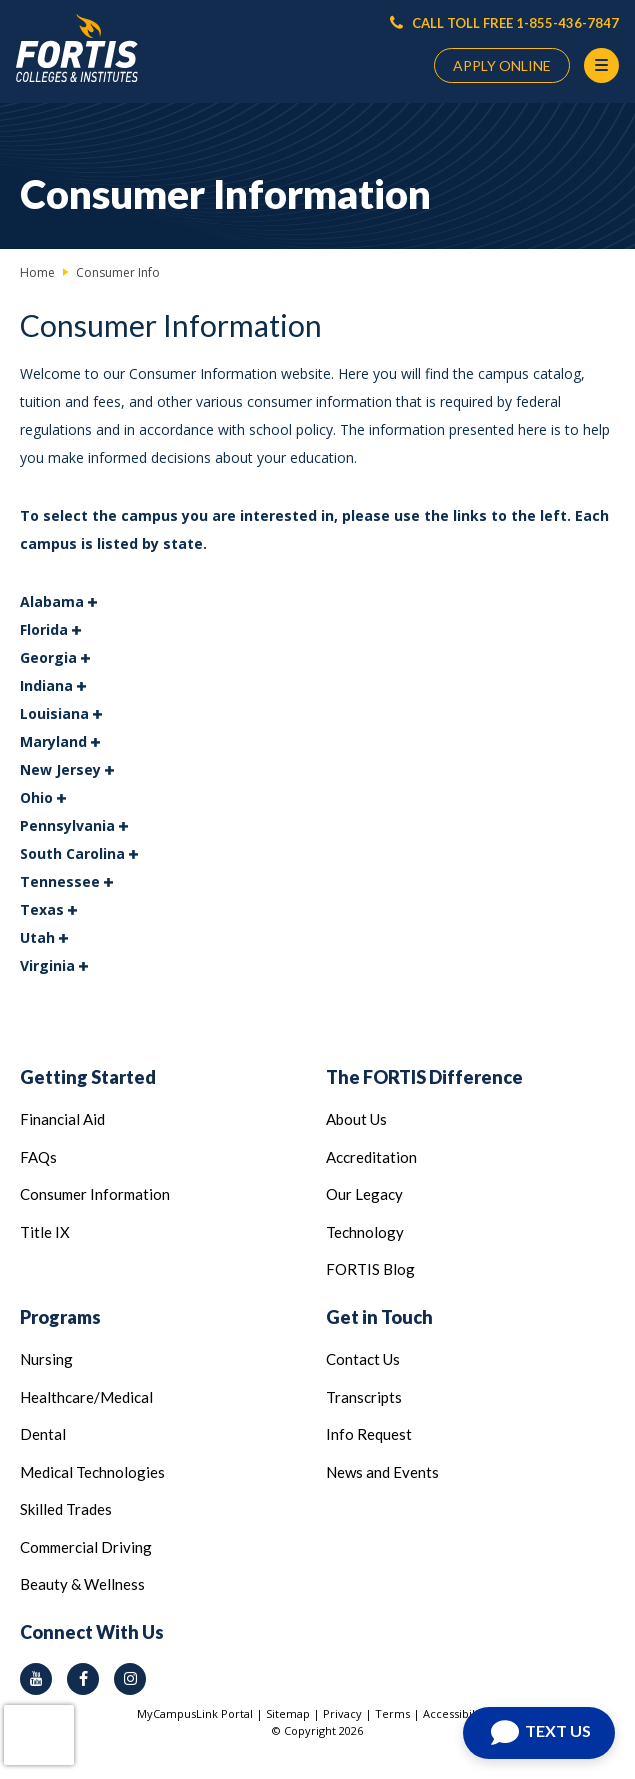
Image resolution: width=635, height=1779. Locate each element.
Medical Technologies (92, 1472)
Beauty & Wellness (82, 1584)
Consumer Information (95, 1194)
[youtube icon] (36, 1679)
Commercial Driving (86, 1547)
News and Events (382, 1472)
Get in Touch (379, 1317)
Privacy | (349, 1713)
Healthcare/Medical (86, 1397)
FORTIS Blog (370, 1269)
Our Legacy (364, 1194)
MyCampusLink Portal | (201, 1713)
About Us (356, 1119)
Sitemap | (294, 1713)
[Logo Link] (77, 48)
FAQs (38, 1157)
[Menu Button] (601, 65)
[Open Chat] (539, 1733)
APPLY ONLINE (502, 65)
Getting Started (88, 1077)
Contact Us (363, 1359)
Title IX (45, 1232)
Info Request (369, 1434)
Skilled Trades (66, 1509)
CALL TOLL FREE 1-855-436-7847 (504, 23)
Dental (43, 1434)
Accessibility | (460, 1713)
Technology (365, 1232)
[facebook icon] (83, 1679)
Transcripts (364, 1397)
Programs (60, 1317)
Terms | (399, 1713)
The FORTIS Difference (424, 1077)
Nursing (46, 1359)
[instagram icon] (130, 1679)
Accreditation (371, 1157)
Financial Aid (62, 1119)
